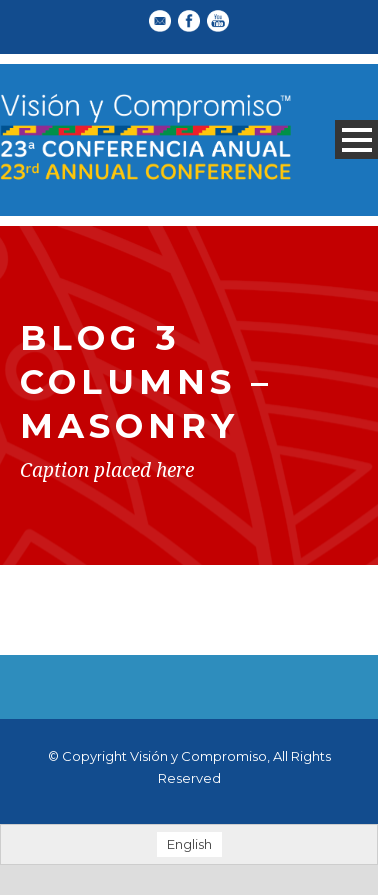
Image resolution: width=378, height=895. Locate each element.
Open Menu (356, 139)
